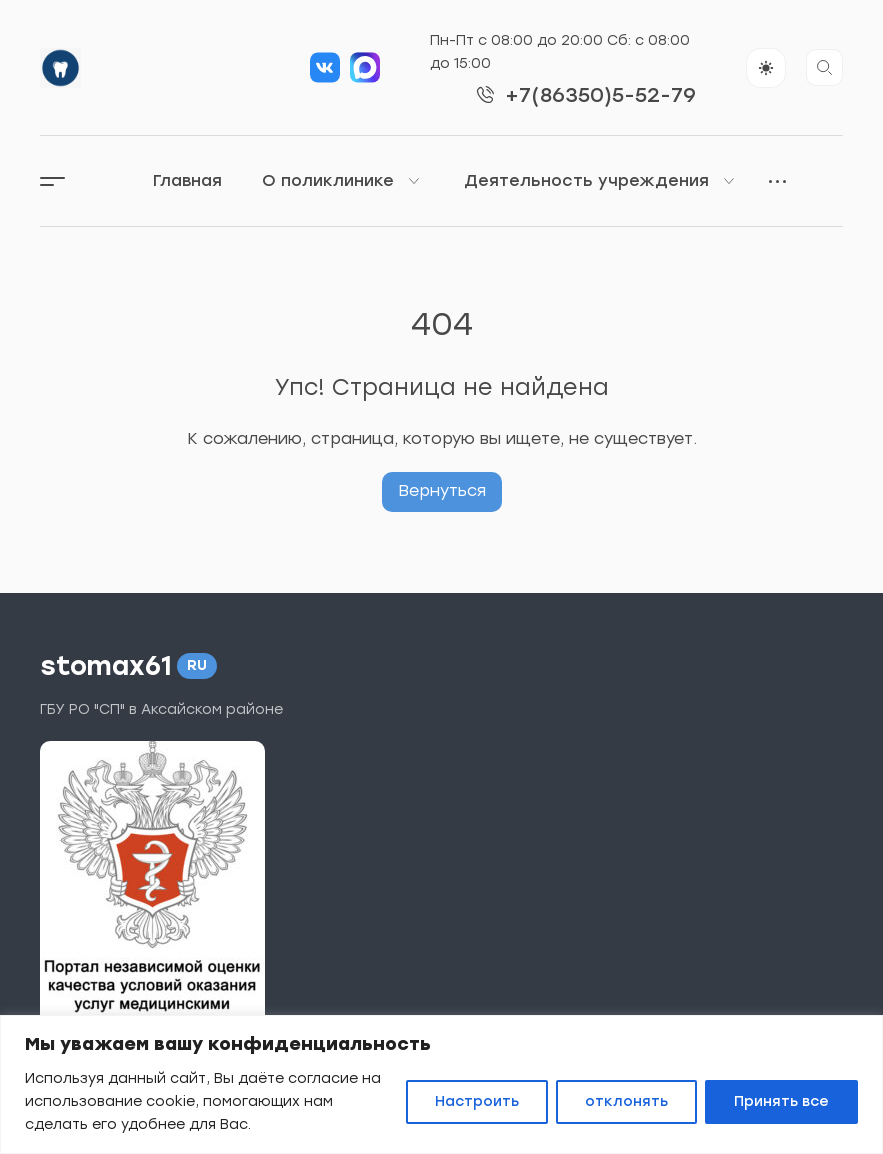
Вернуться (442, 490)
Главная (187, 180)
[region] (441, 1084)
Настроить (477, 1101)
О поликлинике (343, 181)
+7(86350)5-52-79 (600, 95)
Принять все (781, 1101)
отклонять (626, 1101)
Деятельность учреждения (601, 181)
